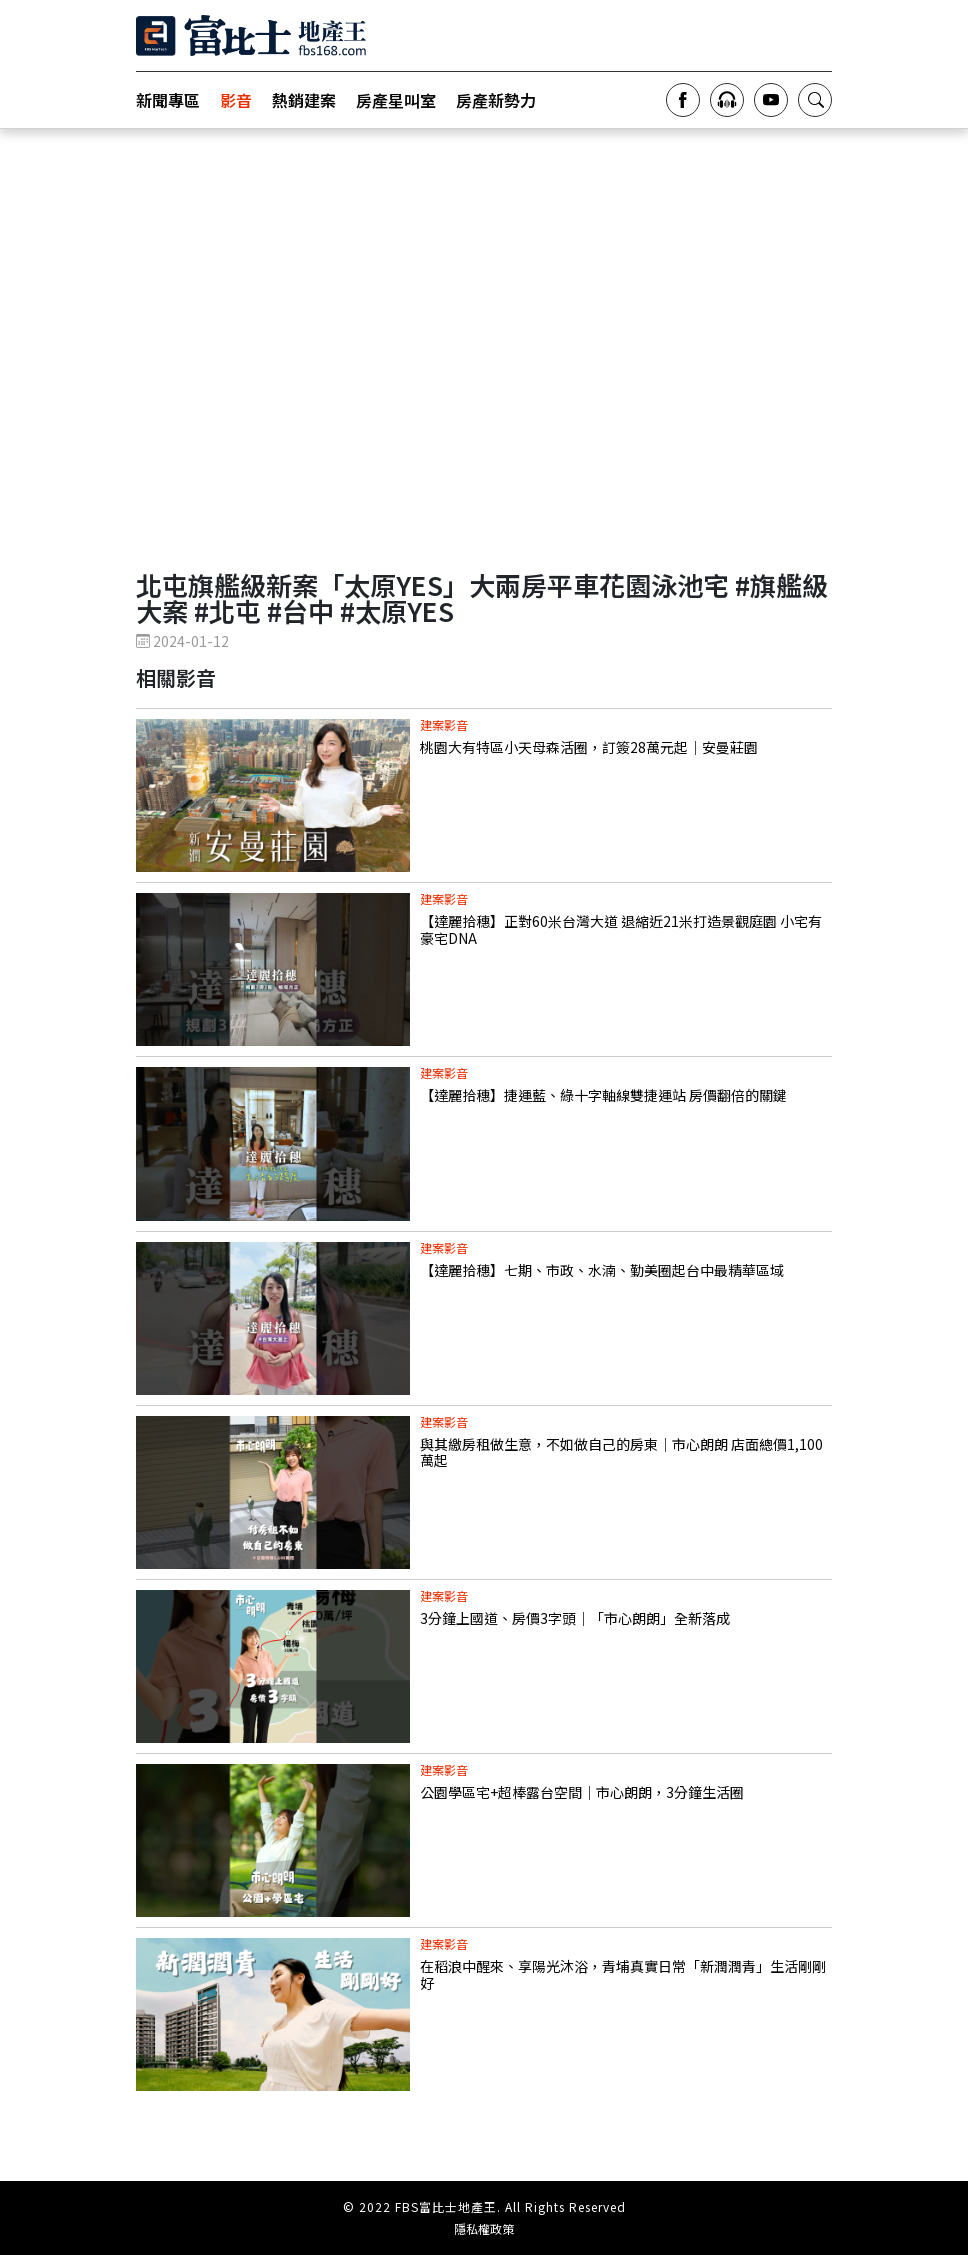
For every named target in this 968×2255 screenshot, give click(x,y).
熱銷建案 (304, 100)
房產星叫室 (396, 100)
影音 (236, 100)
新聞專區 (168, 100)
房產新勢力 (496, 100)
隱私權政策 (484, 2229)
